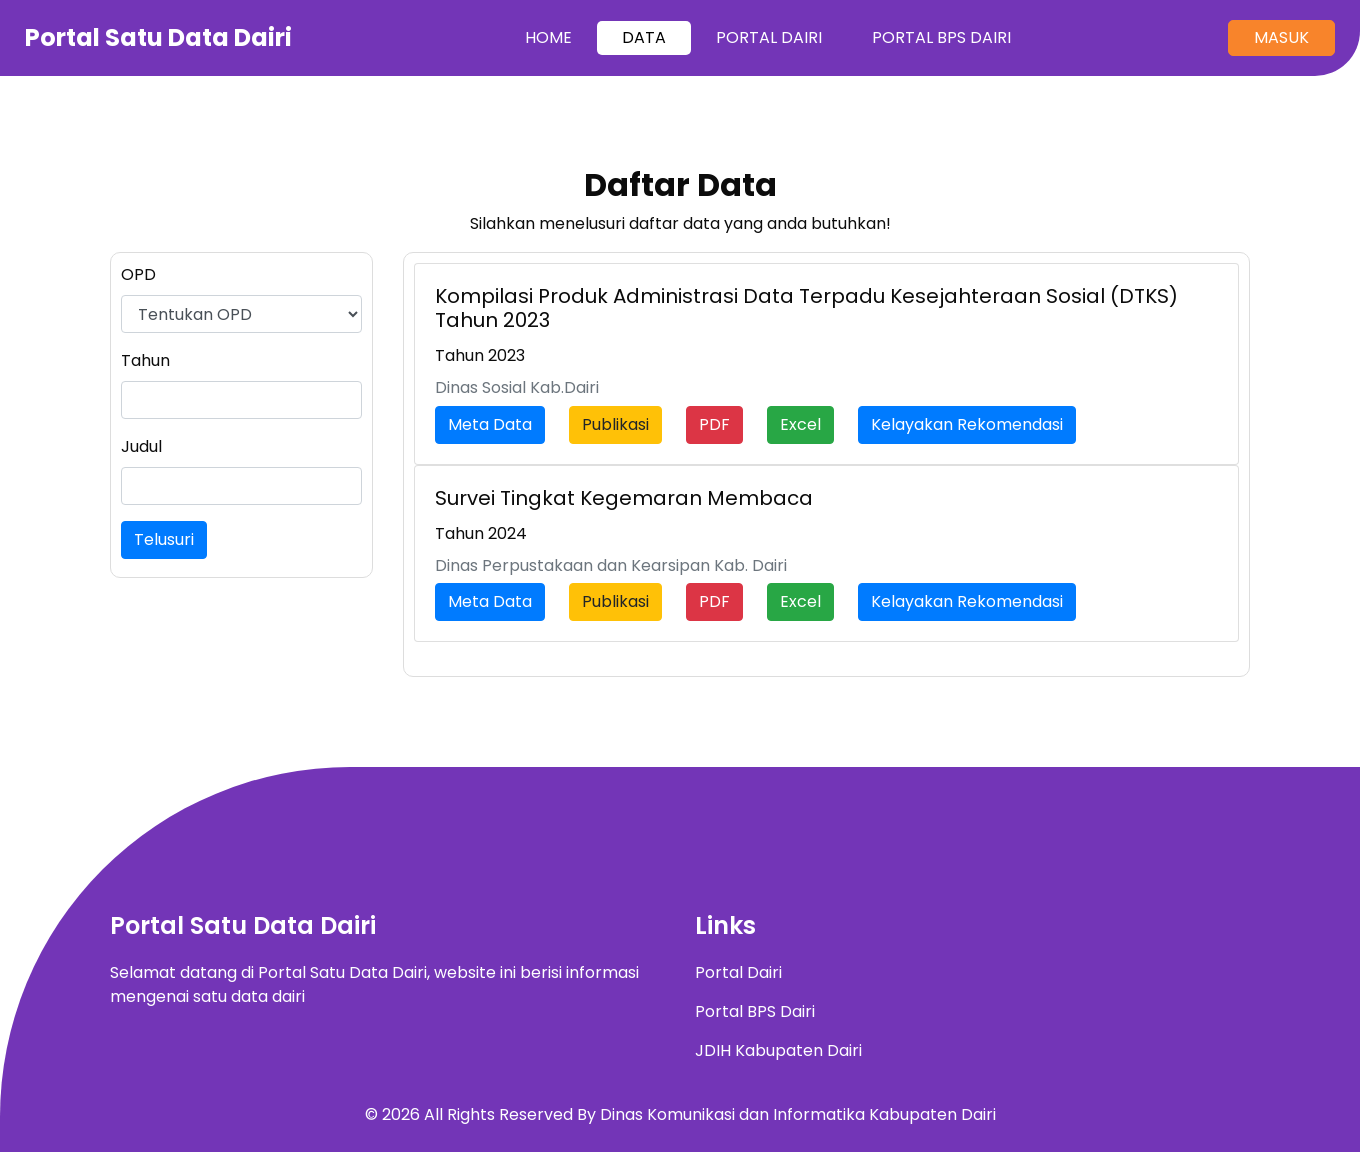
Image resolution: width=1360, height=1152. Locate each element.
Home (561, 37)
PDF (714, 424)
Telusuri (164, 539)
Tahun (145, 360)
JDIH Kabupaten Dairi (778, 1050)
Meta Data (490, 424)
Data (644, 37)
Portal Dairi (769, 37)
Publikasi (615, 424)
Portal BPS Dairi (941, 37)
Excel (800, 424)
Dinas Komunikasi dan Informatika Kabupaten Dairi (798, 1114)
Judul (141, 446)
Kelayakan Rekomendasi (967, 424)
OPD (138, 274)
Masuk (1281, 37)
